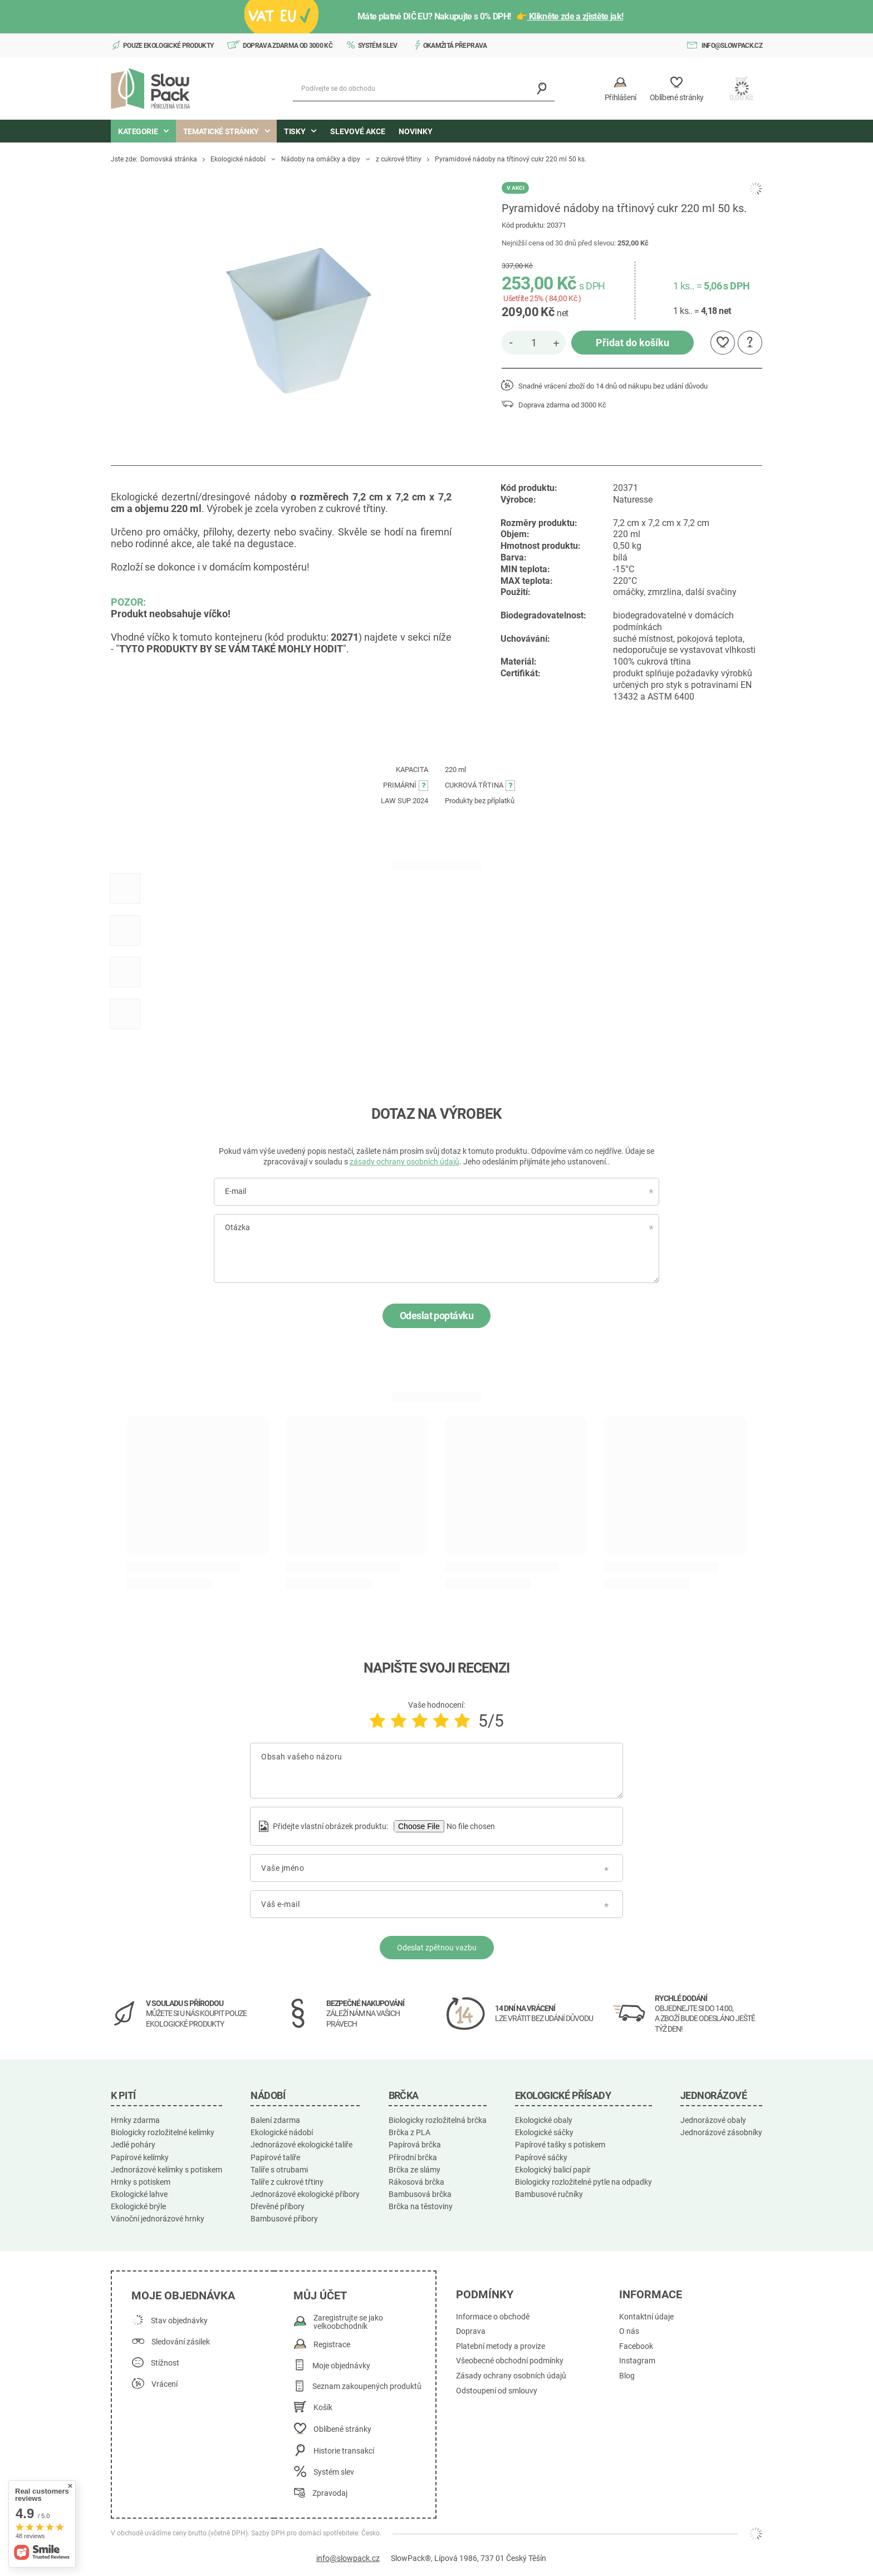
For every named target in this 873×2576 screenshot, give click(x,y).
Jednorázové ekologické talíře (301, 2144)
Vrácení (164, 2384)
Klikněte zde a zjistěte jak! (575, 16)
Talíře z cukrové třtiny (287, 2181)
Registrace (331, 2345)
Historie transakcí (343, 2451)
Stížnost (165, 2363)
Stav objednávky (179, 2321)
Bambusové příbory (284, 2218)
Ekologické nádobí (238, 159)
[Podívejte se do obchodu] (424, 88)
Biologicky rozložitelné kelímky (162, 2132)
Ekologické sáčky (544, 2132)
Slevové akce (357, 131)
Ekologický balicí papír (553, 2169)
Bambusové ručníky (549, 2194)
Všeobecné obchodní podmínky (509, 2361)
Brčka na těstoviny (421, 2206)
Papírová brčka (415, 2144)
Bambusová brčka (420, 2194)
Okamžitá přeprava (455, 46)
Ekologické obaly (543, 2120)
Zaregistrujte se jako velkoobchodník (348, 2322)
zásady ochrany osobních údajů (404, 1161)
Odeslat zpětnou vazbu (437, 1947)
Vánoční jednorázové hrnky (157, 2218)
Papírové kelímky (140, 2157)
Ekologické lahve (139, 2194)
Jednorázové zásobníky (721, 2132)
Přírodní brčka (413, 2157)
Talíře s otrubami (279, 2169)
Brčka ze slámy (414, 2169)
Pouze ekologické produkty (168, 46)
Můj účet (320, 2295)
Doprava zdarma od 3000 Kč (288, 46)
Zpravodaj (329, 2493)
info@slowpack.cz (732, 46)
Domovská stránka (168, 159)
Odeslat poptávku (436, 1315)
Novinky (416, 131)
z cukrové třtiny (398, 159)
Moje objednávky (341, 2366)
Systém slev (378, 46)
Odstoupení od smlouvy (496, 2391)
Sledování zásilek (180, 2342)
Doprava (470, 2331)
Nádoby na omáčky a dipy (320, 159)
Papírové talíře (275, 2157)
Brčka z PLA (409, 2132)
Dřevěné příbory (278, 2206)
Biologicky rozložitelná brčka (438, 2120)
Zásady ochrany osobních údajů (511, 2376)
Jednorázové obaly (713, 2120)
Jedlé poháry (133, 2144)
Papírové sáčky (541, 2157)
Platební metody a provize (500, 2346)
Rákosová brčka (416, 2181)
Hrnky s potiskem (140, 2181)
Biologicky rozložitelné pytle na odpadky (583, 2181)
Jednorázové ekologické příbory (305, 2194)
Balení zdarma (275, 2120)
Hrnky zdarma (135, 2120)
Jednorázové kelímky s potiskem (166, 2169)
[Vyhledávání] (542, 88)
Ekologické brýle (138, 2206)
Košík (322, 2407)
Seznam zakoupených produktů (366, 2386)
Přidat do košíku (632, 342)
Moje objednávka (183, 2295)
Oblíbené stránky (342, 2429)
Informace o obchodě (492, 2317)
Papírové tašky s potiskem (560, 2144)
